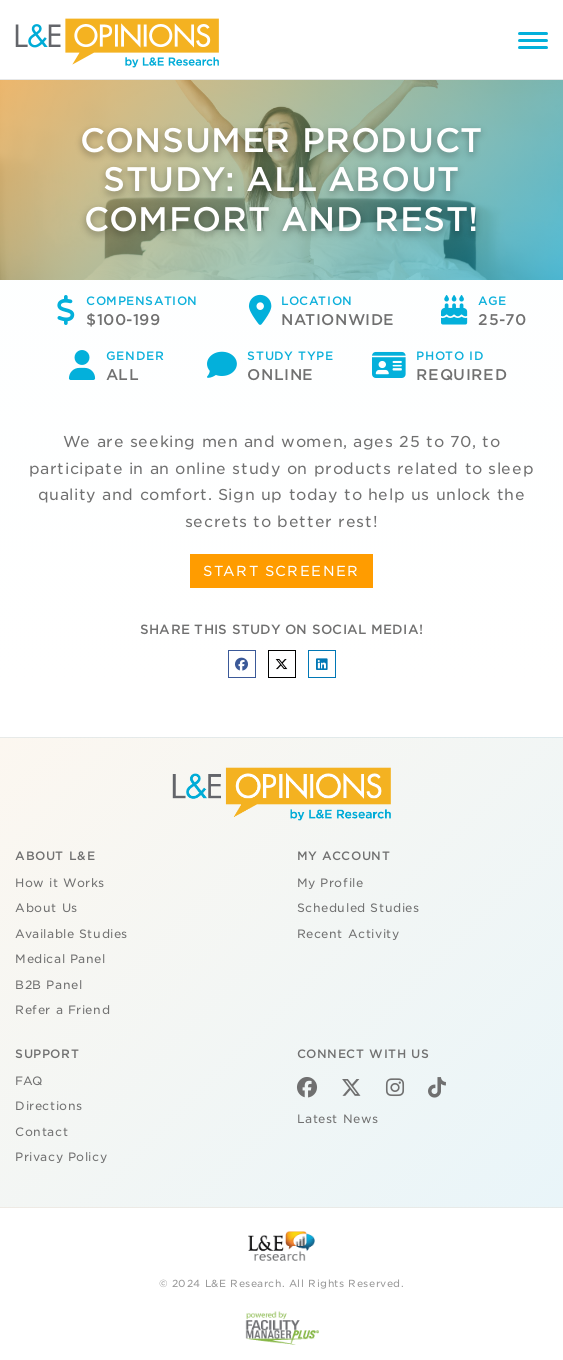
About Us (46, 908)
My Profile (330, 883)
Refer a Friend (62, 1010)
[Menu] (533, 43)
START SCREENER (281, 571)
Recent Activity (348, 934)
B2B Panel (48, 985)
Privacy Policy (61, 1157)
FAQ (29, 1081)
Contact (41, 1132)
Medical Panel (60, 959)
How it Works (60, 883)
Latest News (338, 1119)
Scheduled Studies (358, 908)
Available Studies (71, 934)
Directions (49, 1106)
